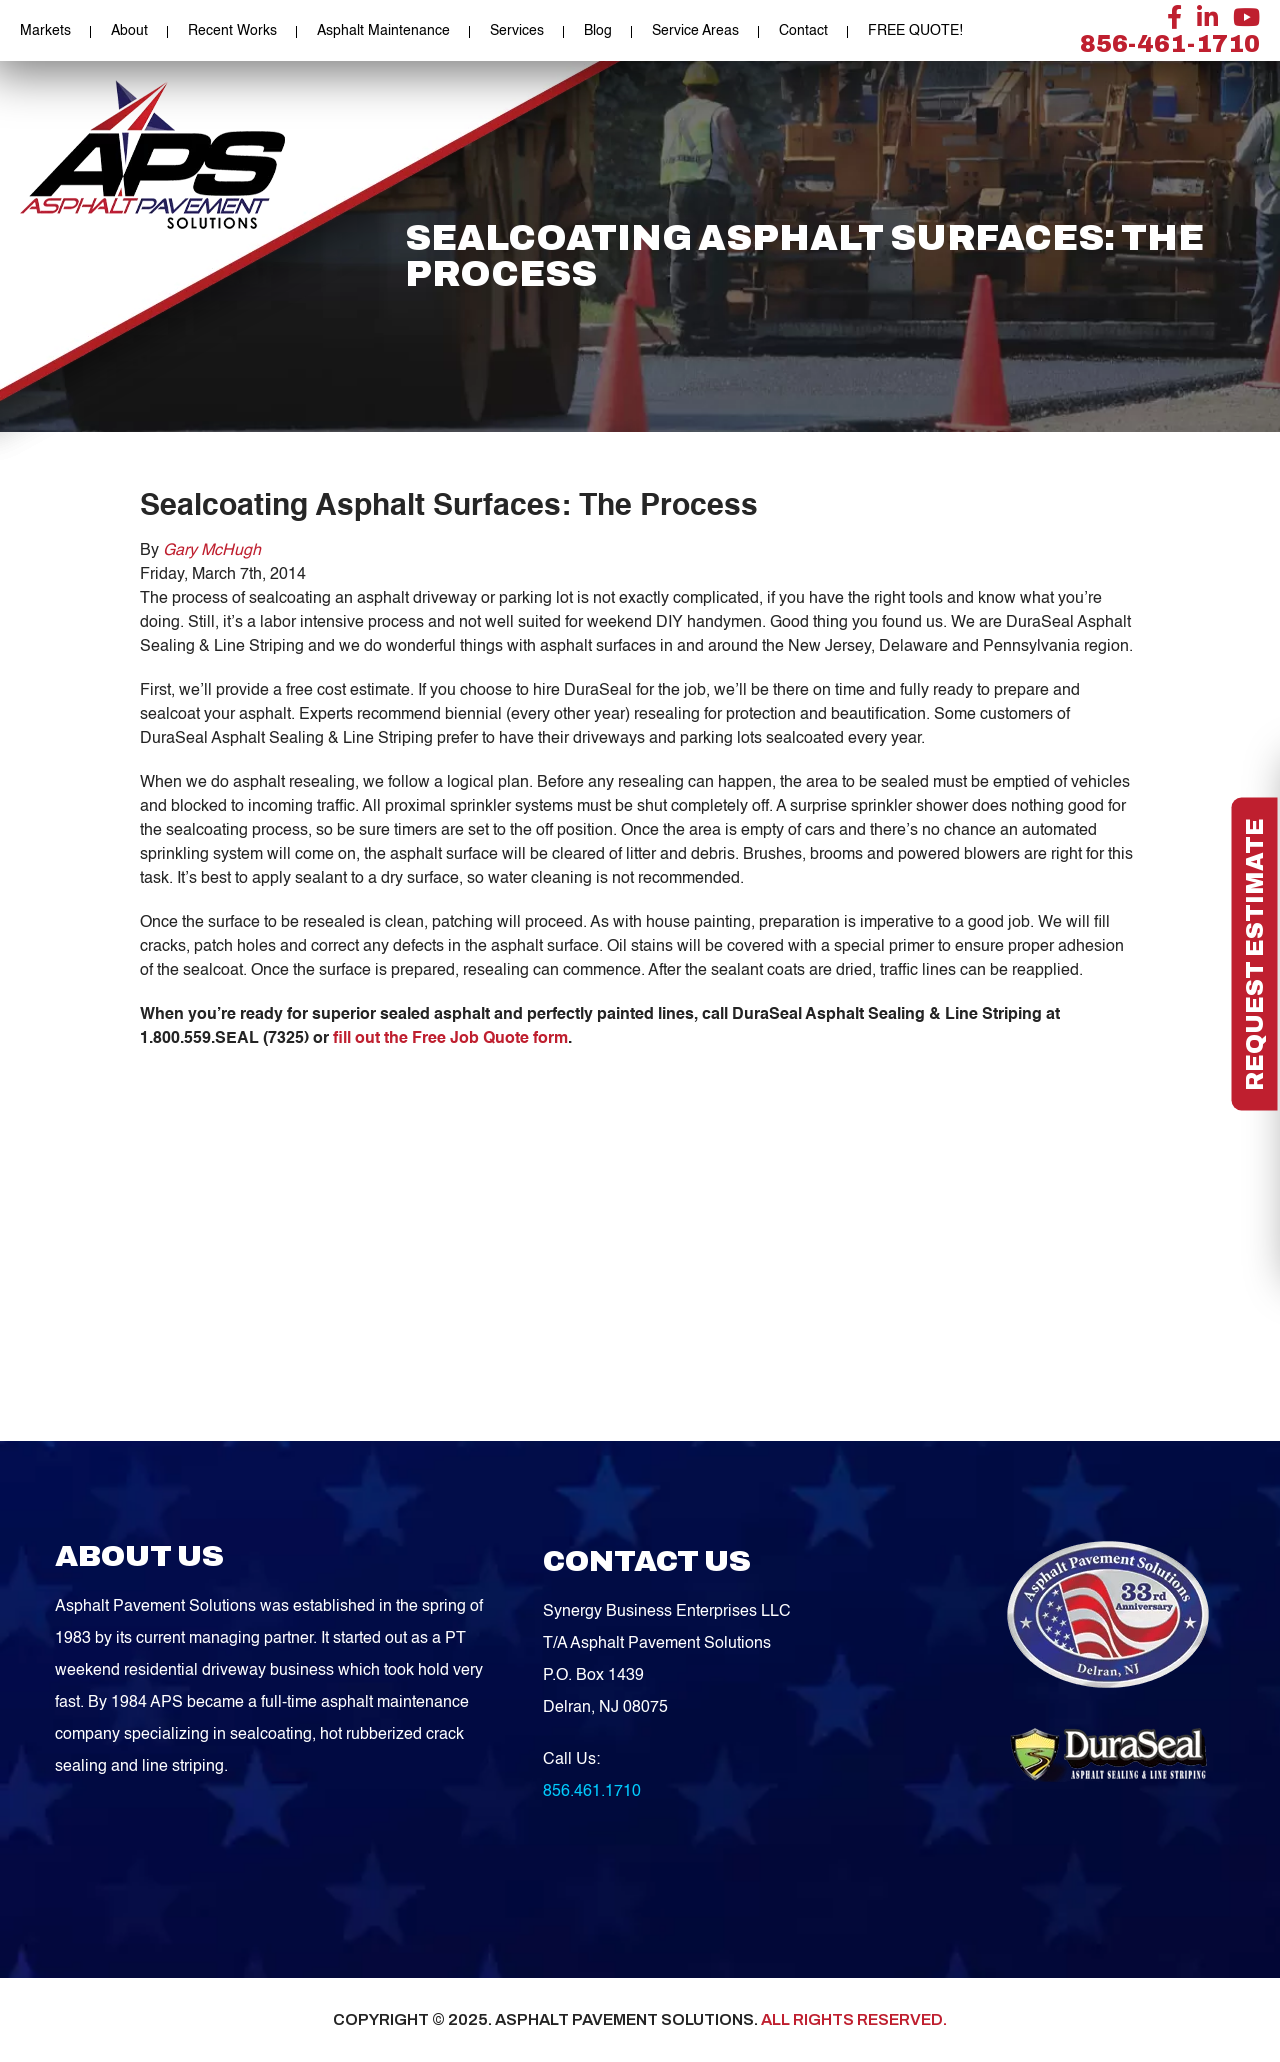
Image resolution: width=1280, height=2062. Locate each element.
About (129, 31)
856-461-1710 (1170, 44)
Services (517, 31)
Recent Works (232, 31)
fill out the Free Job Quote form (450, 1039)
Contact (803, 31)
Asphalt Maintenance (383, 31)
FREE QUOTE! (915, 31)
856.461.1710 (592, 1792)
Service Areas (695, 31)
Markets (45, 31)
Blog (598, 31)
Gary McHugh (212, 551)
